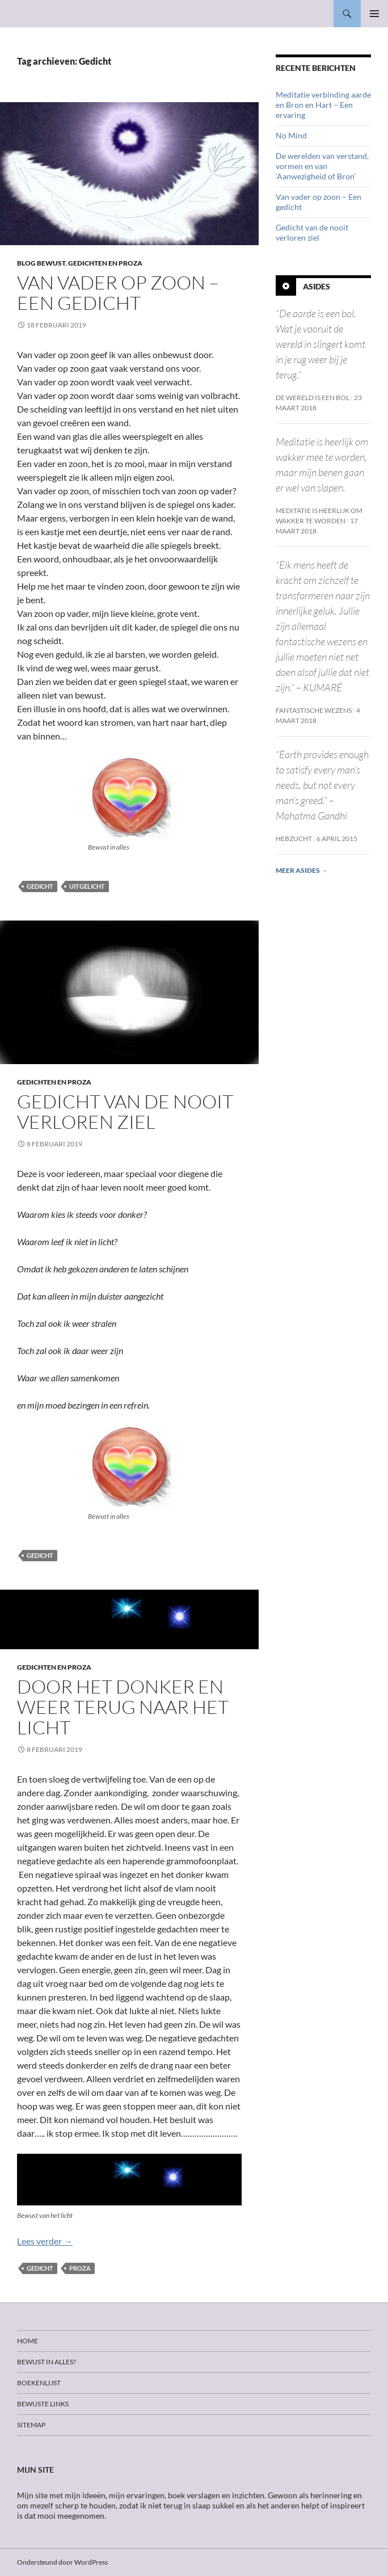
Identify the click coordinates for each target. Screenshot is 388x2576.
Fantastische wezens (314, 710)
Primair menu (374, 13)
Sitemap (31, 2424)
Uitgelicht (87, 886)
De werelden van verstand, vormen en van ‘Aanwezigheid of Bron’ (322, 166)
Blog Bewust (41, 263)
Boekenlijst (39, 2383)
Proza (80, 2268)
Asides (316, 286)
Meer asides (302, 870)
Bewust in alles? (46, 2362)
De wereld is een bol (312, 397)
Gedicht (40, 886)
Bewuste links (43, 2403)
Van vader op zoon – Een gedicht (118, 292)
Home (27, 2341)
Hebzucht (294, 838)
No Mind (291, 135)
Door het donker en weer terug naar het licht (123, 1707)
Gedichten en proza (105, 263)
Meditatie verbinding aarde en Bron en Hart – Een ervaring (323, 105)
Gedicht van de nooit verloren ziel (125, 1111)
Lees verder (45, 2240)
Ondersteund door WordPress (62, 2562)
